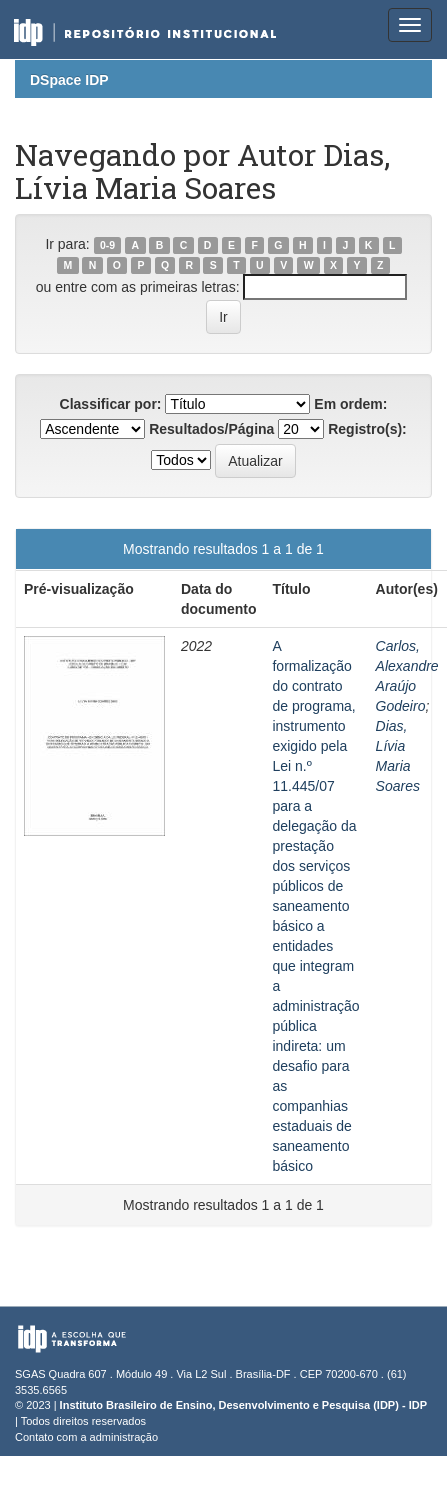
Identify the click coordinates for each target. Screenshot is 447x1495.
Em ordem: (350, 404)
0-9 (107, 245)
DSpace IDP (69, 80)
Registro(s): (367, 429)
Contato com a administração (86, 1437)
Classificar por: (111, 404)
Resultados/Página (211, 429)
